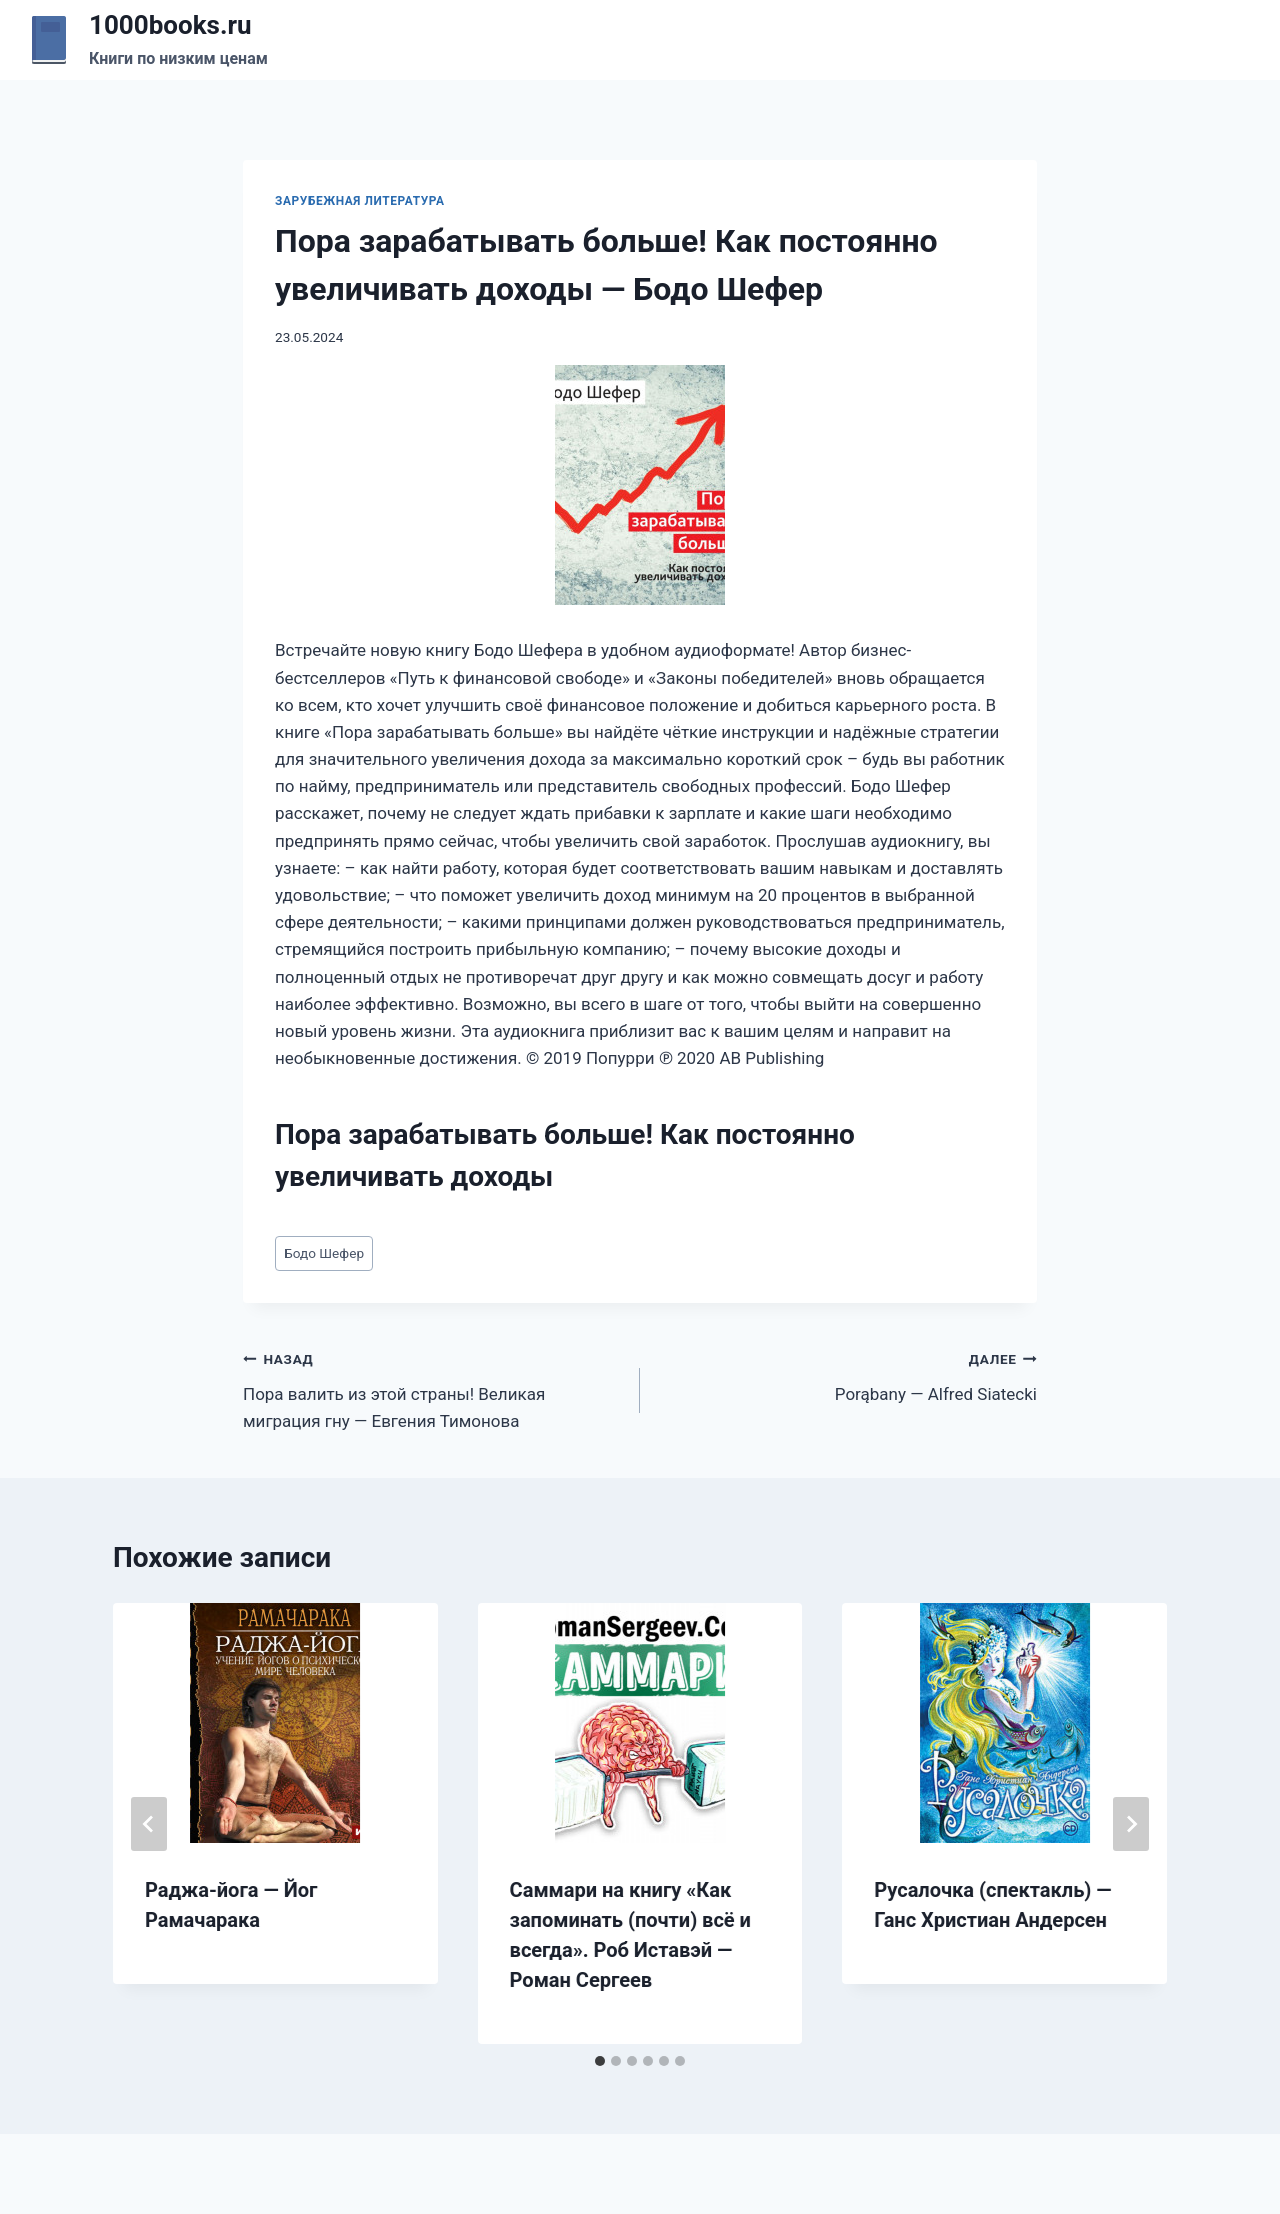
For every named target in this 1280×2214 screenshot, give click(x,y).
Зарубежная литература (360, 201)
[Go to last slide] (149, 1824)
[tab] (600, 2061)
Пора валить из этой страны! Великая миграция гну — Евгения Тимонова (433, 1388)
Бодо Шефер (324, 1253)
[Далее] (1131, 1824)
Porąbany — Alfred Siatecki (847, 1374)
